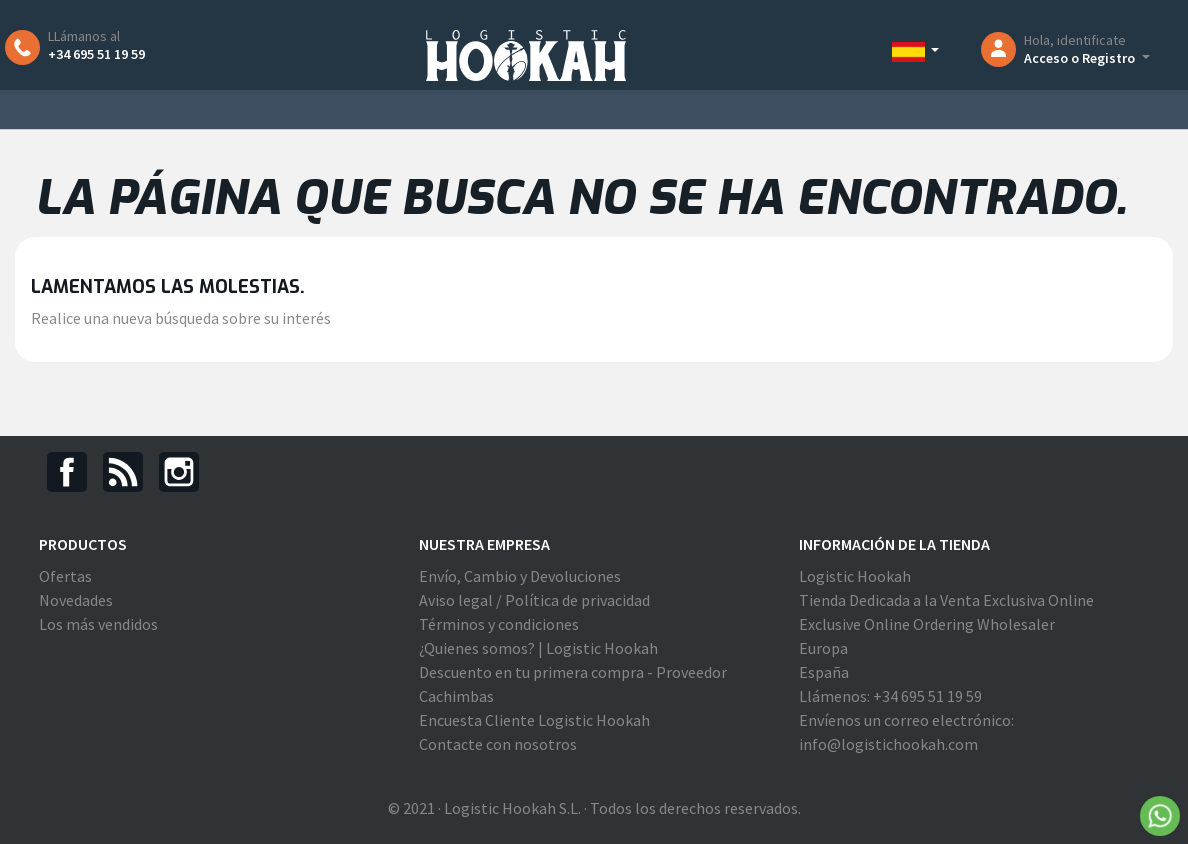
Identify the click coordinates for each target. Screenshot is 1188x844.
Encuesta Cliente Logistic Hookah (534, 720)
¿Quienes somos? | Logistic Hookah (538, 648)
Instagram (179, 472)
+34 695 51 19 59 (96, 54)
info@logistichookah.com (888, 744)
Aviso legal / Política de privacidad (534, 600)
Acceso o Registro (1081, 58)
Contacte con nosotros (498, 744)
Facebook (67, 472)
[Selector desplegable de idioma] (920, 51)
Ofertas (65, 576)
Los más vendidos (98, 624)
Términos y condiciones (499, 624)
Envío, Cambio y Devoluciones (520, 576)
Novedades (76, 600)
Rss (123, 472)
